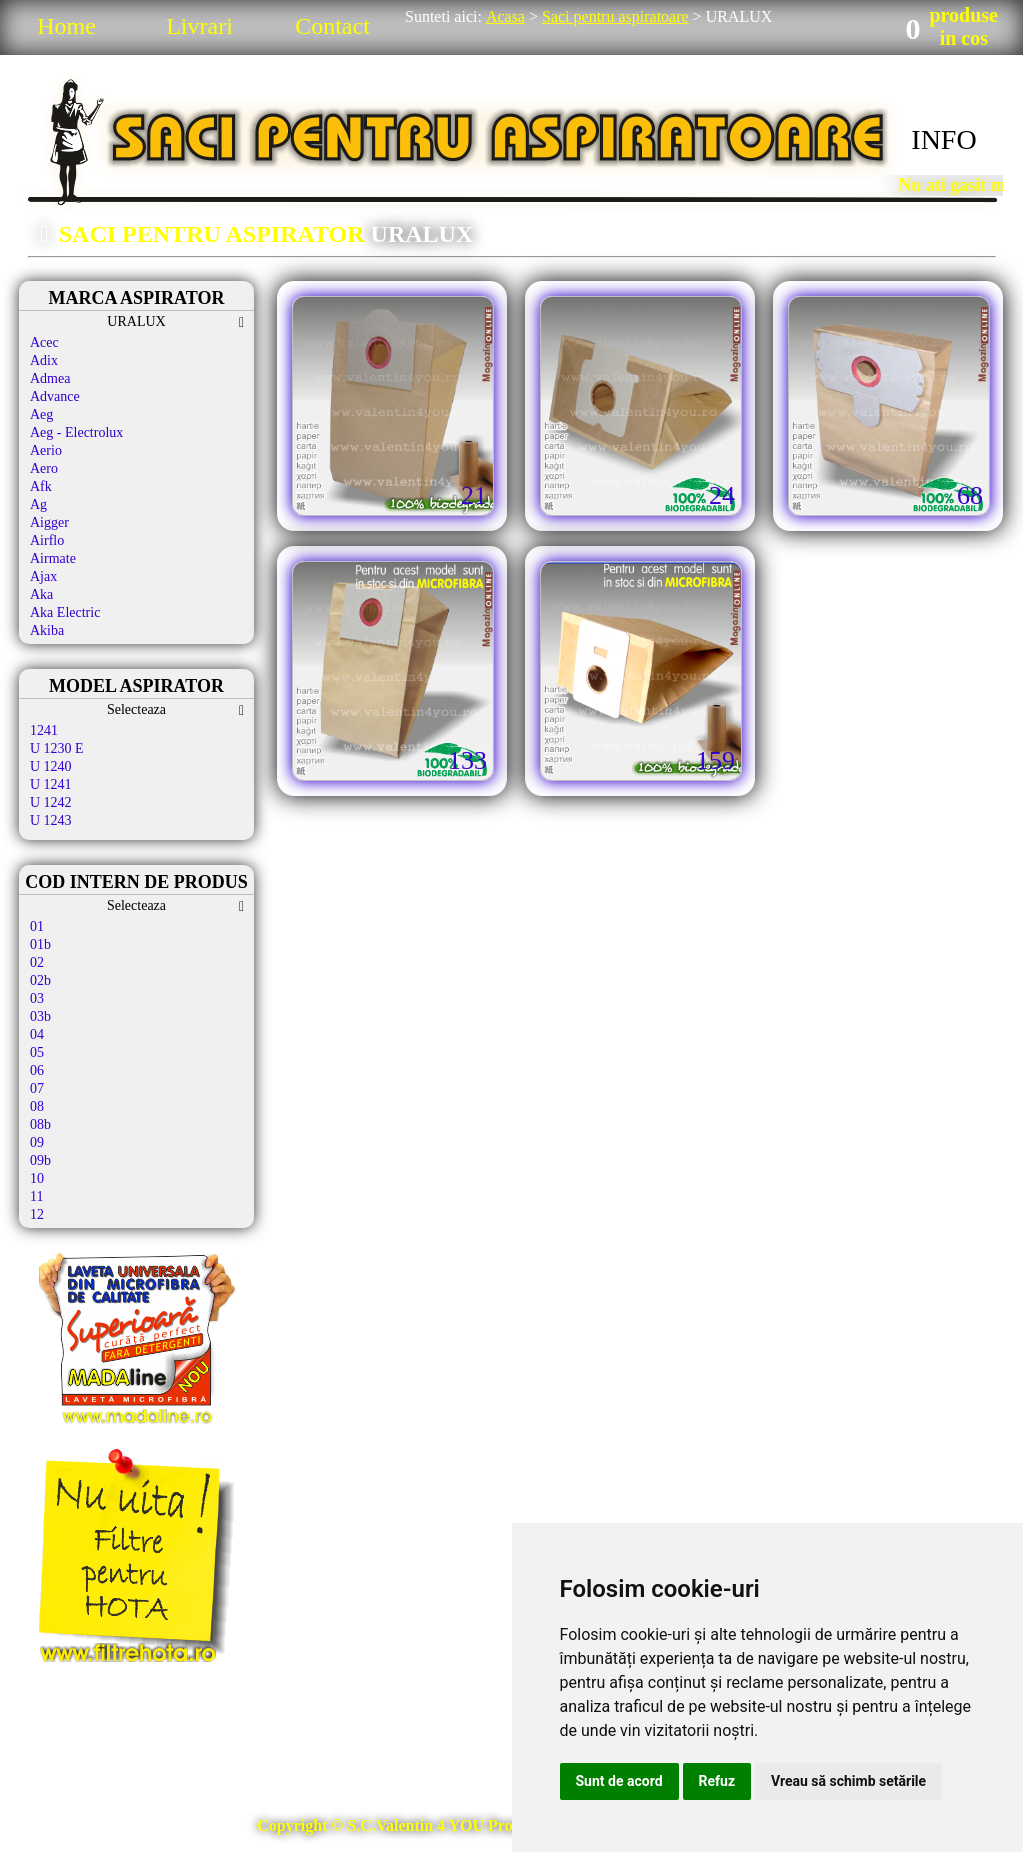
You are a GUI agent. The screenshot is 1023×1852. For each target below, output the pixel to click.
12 (37, 1214)
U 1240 (51, 766)
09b (40, 1160)
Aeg (41, 414)
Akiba (47, 630)
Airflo (47, 540)
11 (36, 1196)
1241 (44, 730)
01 (37, 926)
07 (37, 1088)
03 (37, 998)
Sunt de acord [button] (619, 1781)
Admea (50, 378)
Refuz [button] (717, 1781)
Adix (44, 360)
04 (37, 1034)
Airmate (53, 558)
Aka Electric (65, 612)
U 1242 (51, 802)
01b (40, 944)
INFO (943, 139)
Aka (41, 594)
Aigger (49, 522)
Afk (41, 486)
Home (66, 26)
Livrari (199, 26)
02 (37, 962)
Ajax (43, 576)
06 (37, 1070)
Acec (44, 342)
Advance (55, 396)
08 (37, 1106)
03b (40, 1016)
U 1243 (51, 820)
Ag (38, 504)
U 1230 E (57, 748)
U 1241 (51, 784)
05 (37, 1052)
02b (40, 980)
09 (37, 1142)
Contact (332, 26)
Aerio (46, 450)
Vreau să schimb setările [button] (848, 1781)
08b (40, 1124)
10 (37, 1178)
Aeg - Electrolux (76, 432)
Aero (44, 468)
